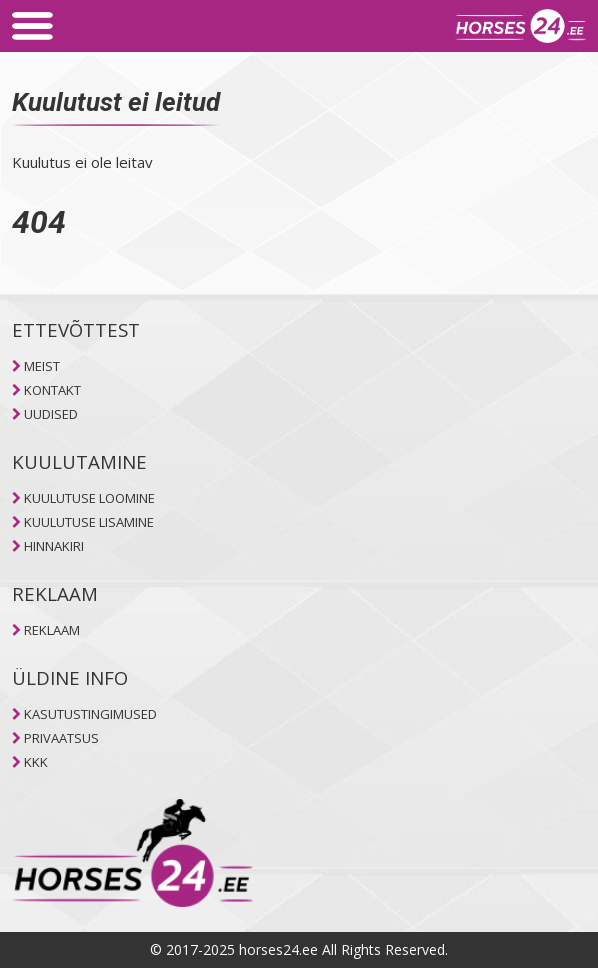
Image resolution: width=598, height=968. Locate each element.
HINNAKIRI (54, 546)
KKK (36, 762)
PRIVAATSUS (61, 738)
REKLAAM (52, 630)
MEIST (42, 366)
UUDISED (51, 414)
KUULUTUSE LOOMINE (89, 498)
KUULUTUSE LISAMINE (89, 522)
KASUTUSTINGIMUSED (90, 714)
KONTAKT (52, 390)
